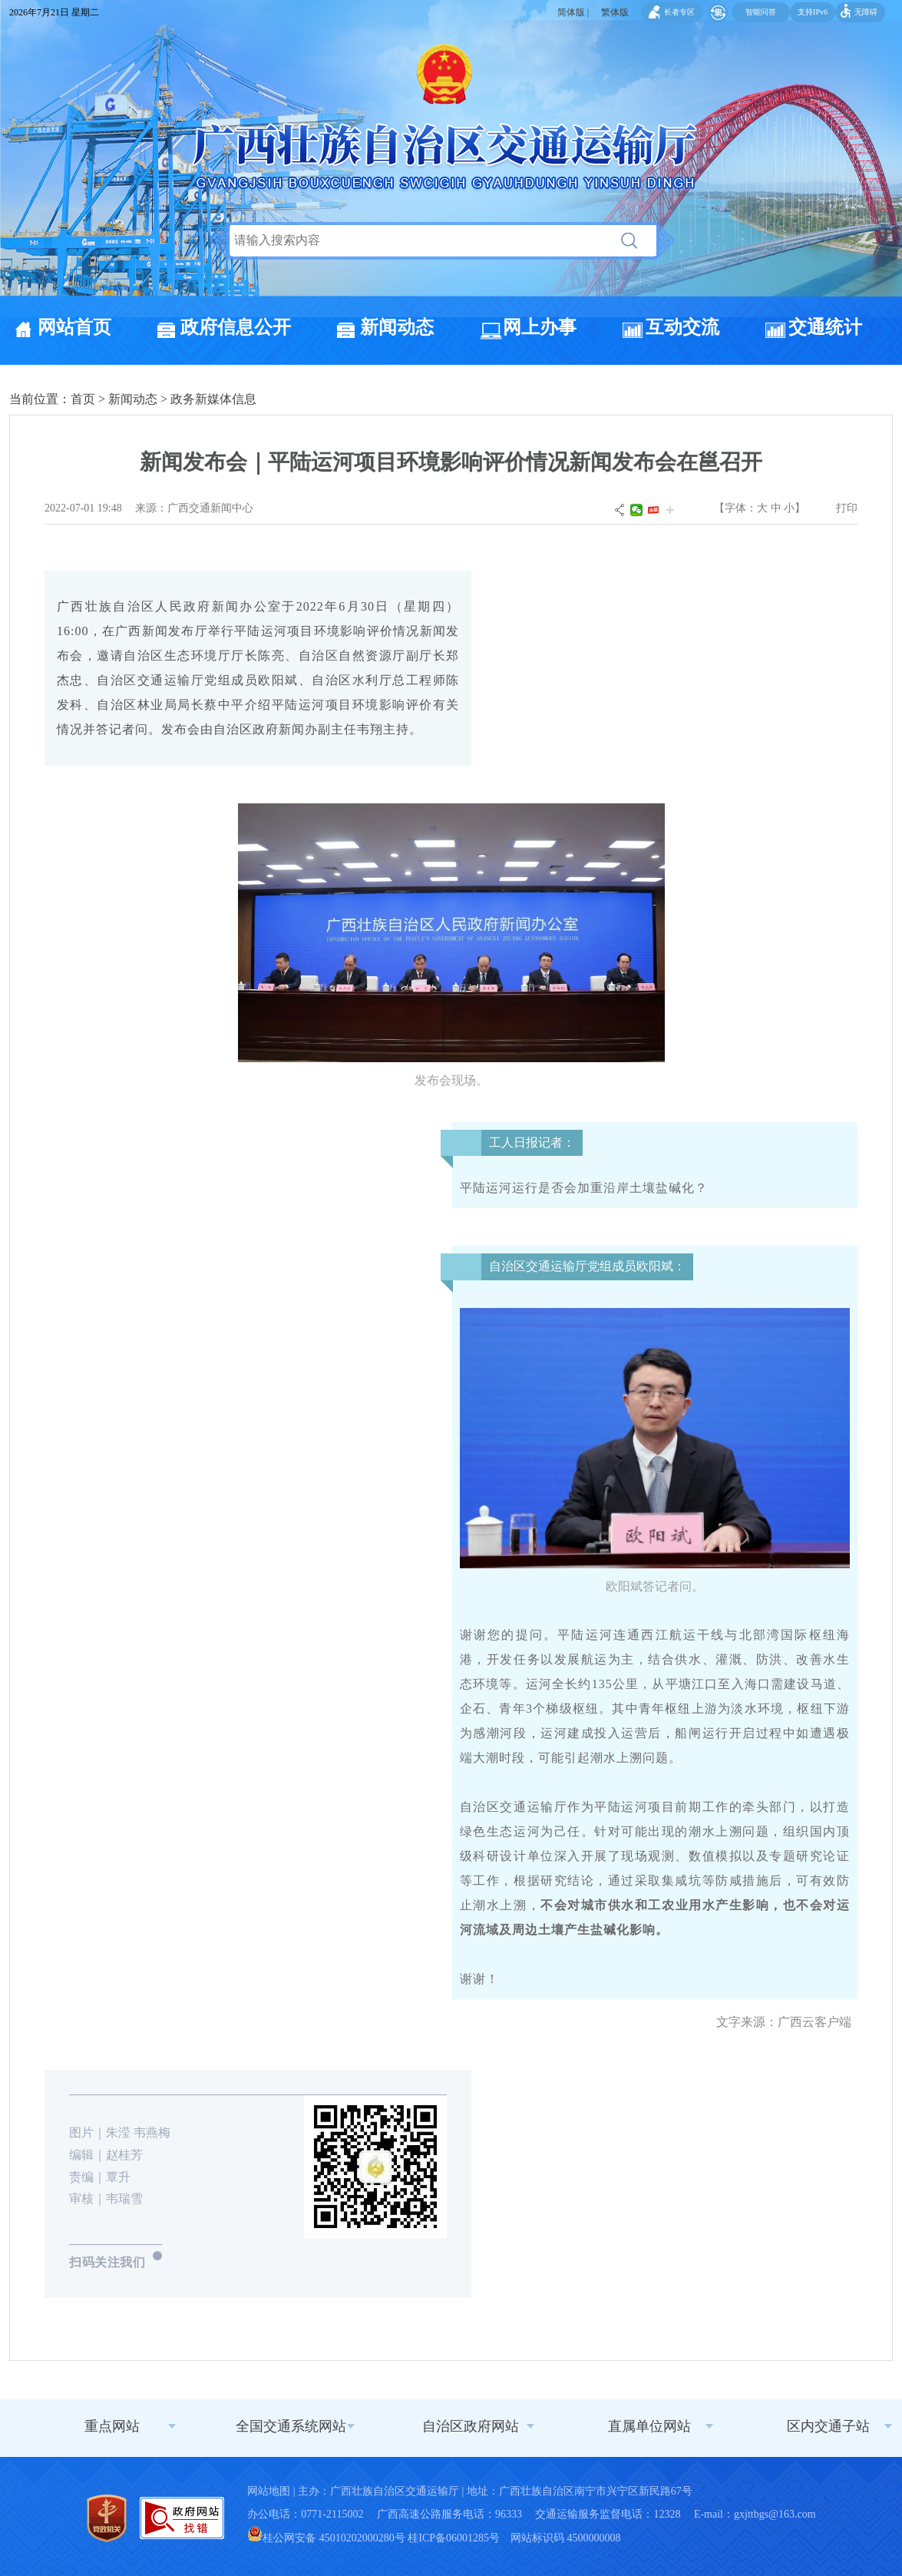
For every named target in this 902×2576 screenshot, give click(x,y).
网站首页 (74, 327)
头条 (653, 510)
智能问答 (760, 12)
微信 (636, 510)
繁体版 (615, 12)
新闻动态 (397, 327)
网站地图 (268, 2491)
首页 (83, 399)
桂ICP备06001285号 (454, 2538)
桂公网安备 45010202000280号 (326, 2538)
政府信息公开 (235, 327)
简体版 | (573, 12)
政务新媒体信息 (213, 399)
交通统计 (825, 327)
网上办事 (540, 327)
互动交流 (682, 327)
